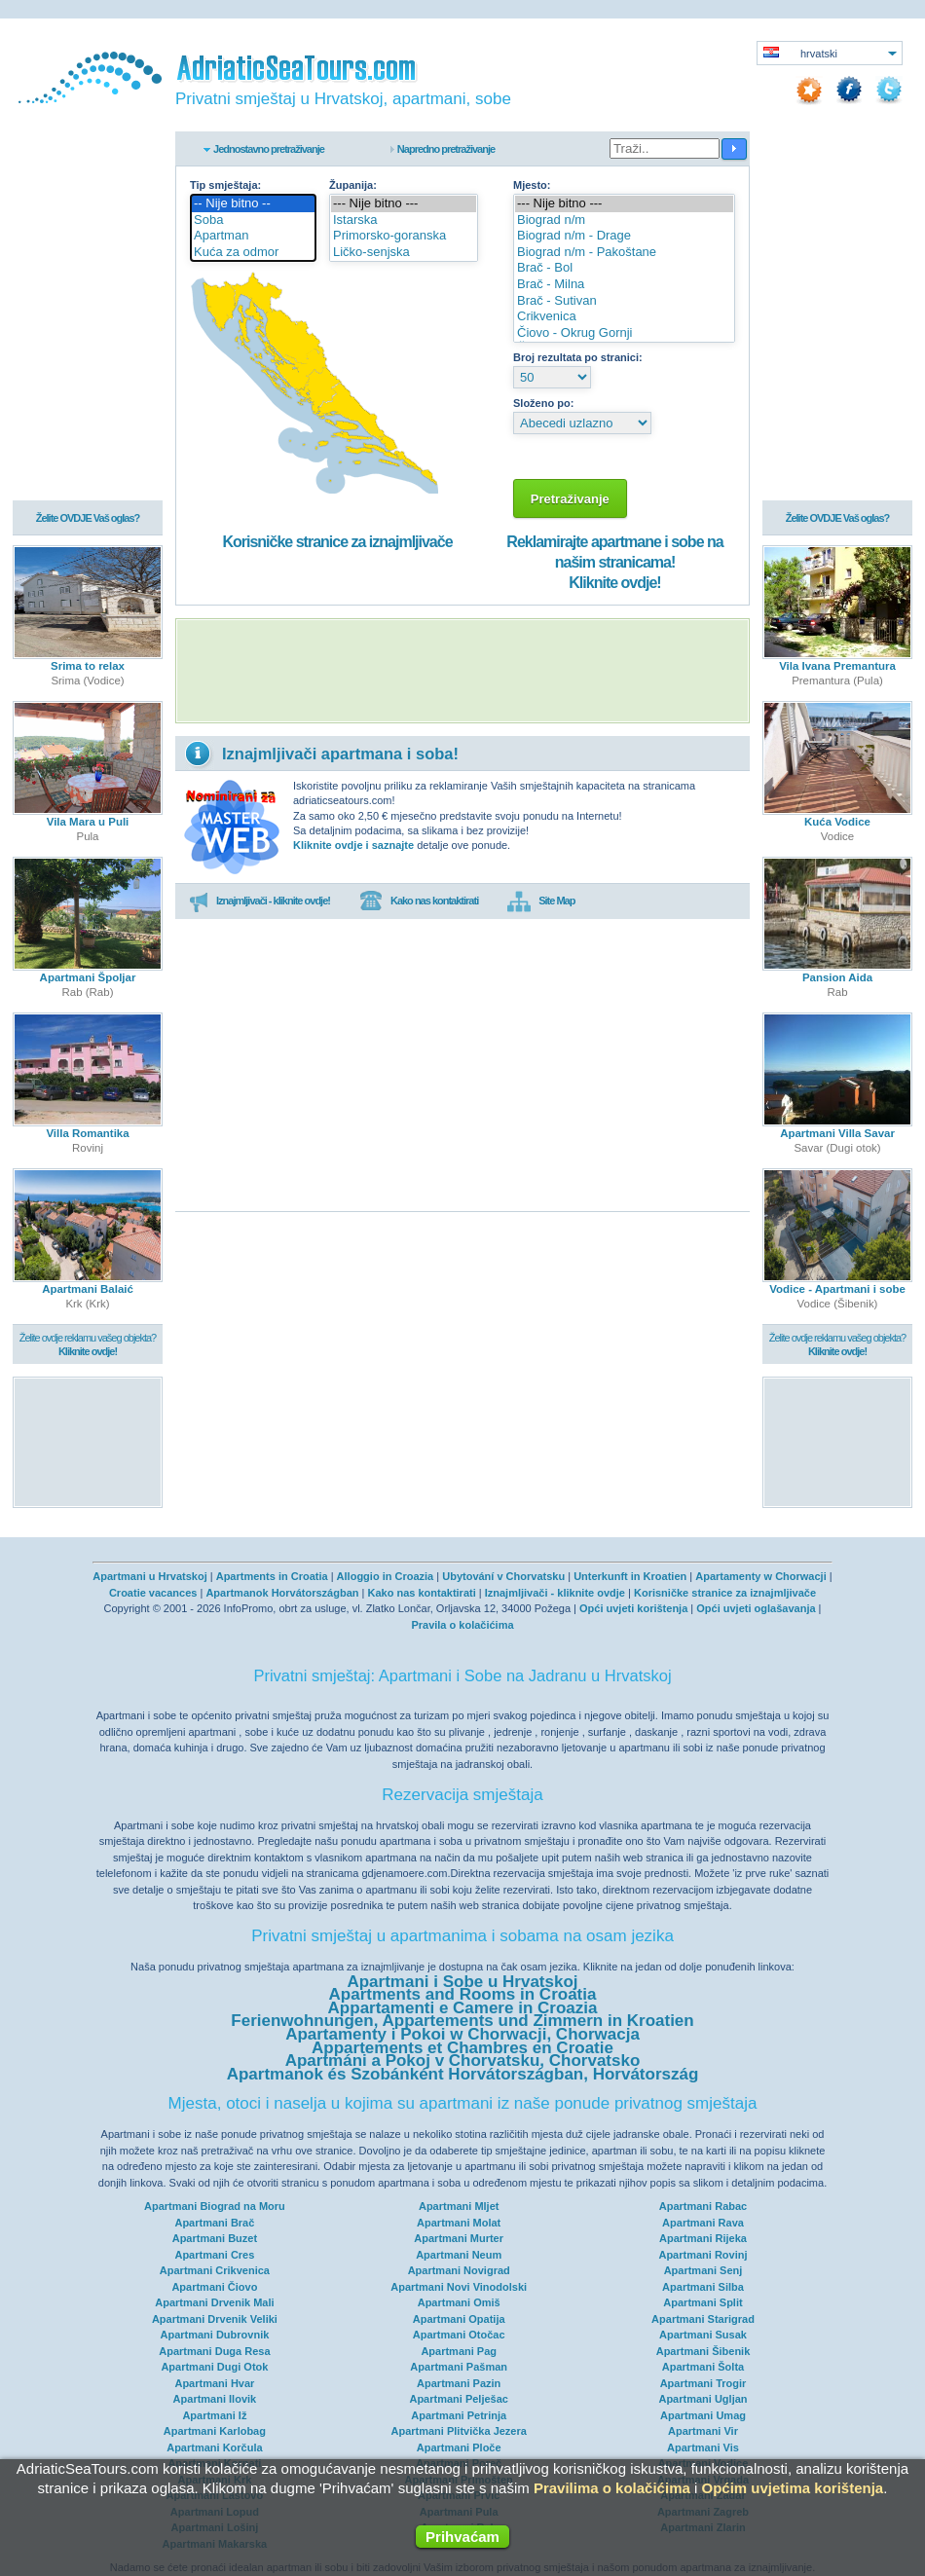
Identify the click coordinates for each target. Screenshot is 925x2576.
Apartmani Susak (703, 2334)
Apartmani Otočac (459, 2334)
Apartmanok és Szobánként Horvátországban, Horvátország (463, 2074)
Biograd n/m (624, 220)
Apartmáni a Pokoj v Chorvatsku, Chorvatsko (463, 2060)
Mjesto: (532, 185)
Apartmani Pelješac (458, 2399)
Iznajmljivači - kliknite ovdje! (259, 901)
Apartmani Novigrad (459, 2270)
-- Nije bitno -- (253, 204)
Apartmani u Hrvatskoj (149, 1576)
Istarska (403, 220)
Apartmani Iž (214, 2415)
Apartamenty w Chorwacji (760, 1576)
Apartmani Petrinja (458, 2415)
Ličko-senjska (403, 252)
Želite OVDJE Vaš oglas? (88, 518)
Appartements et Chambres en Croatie (462, 2048)
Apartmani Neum (458, 2255)
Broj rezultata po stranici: (578, 357)
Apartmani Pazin (458, 2383)
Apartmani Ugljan (702, 2399)
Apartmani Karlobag (215, 2431)
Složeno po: (543, 403)
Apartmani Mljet (459, 2206)
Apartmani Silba (703, 2287)
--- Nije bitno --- (403, 204)
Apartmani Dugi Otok (214, 2367)
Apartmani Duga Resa (214, 2351)
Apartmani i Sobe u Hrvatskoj (462, 1981)
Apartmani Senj (703, 2270)
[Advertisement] (462, 670)
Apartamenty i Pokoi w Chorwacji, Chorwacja (462, 2034)
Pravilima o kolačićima (612, 2488)
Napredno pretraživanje (446, 149)
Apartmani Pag (459, 2351)
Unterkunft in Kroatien (630, 1576)
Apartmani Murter (458, 2238)
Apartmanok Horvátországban (281, 1593)
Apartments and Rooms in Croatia (463, 1994)
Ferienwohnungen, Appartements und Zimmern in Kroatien (462, 2020)
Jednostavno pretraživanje (268, 149)
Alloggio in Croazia (385, 1576)
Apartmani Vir (703, 2431)
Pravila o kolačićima (462, 1625)
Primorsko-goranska (403, 236)
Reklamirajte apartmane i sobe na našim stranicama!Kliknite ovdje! (614, 562)
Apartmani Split (702, 2302)
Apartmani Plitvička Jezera (458, 2431)
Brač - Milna (624, 284)
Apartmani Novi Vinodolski (458, 2287)
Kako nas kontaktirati (418, 901)
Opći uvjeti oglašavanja (755, 1608)
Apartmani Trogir (703, 2383)
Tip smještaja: (225, 185)
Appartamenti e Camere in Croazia (463, 2008)
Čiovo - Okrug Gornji (624, 333)
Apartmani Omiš (459, 2302)
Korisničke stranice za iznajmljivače (337, 542)
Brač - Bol (624, 268)
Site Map (540, 901)
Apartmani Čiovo (214, 2287)
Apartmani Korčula (214, 2447)
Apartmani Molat (458, 2222)
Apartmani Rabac (703, 2206)
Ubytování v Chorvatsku (503, 1576)
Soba (253, 220)
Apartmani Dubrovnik (214, 2334)
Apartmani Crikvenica (215, 2270)
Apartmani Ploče (459, 2447)
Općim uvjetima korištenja (792, 2488)
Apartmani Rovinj (702, 2255)
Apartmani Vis (703, 2447)
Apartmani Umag (703, 2415)
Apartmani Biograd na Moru (214, 2206)
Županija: (353, 185)
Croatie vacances (153, 1593)
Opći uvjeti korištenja (633, 1608)
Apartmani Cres (214, 2255)
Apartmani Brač (214, 2222)
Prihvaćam (463, 2536)
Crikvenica (624, 317)
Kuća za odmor (253, 252)
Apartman (253, 236)
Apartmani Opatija (459, 2319)
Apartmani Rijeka (703, 2238)
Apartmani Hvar (214, 2383)
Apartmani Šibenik (703, 2351)
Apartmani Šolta (703, 2367)
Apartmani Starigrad (703, 2319)
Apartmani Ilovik (215, 2399)
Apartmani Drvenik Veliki (215, 2319)
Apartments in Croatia (272, 1576)
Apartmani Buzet (214, 2238)
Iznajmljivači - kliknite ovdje (555, 1593)
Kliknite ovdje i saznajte (353, 845)
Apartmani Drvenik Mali (214, 2302)
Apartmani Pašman (458, 2367)
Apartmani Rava (703, 2222)
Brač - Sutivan (624, 301)
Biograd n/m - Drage (624, 236)
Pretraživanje (570, 499)
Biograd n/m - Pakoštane (624, 252)
